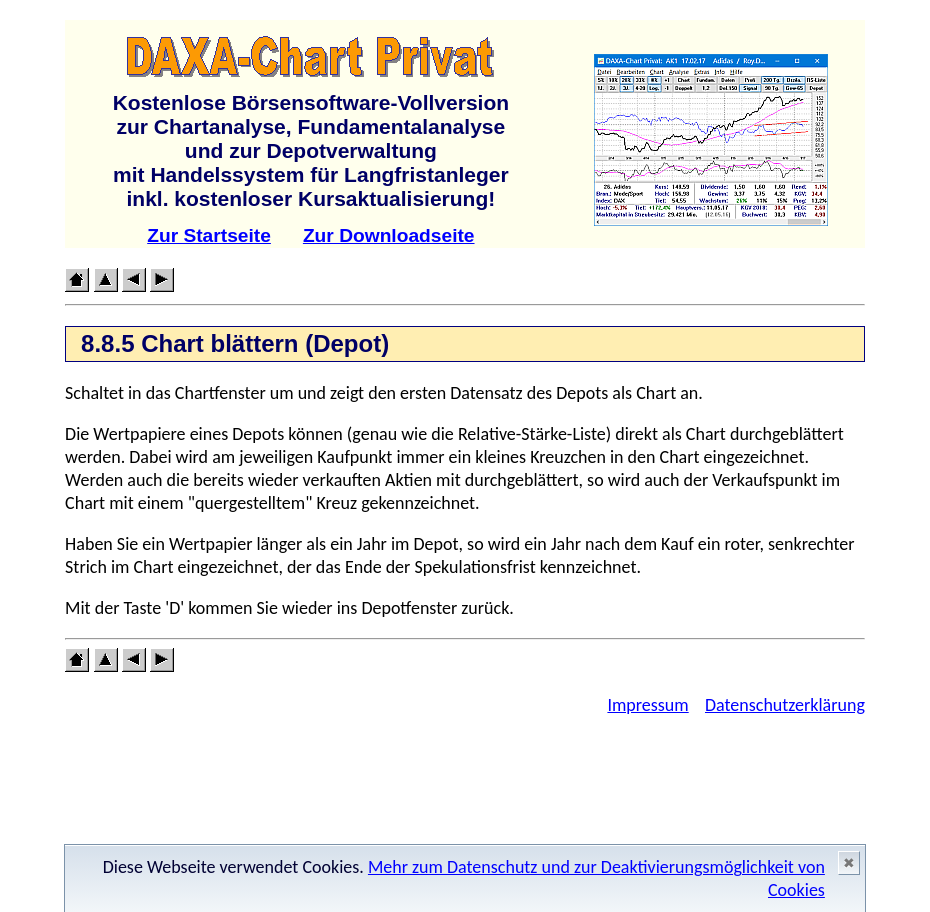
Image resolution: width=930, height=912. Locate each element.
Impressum (647, 705)
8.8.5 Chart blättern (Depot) (235, 343)
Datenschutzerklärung (785, 705)
